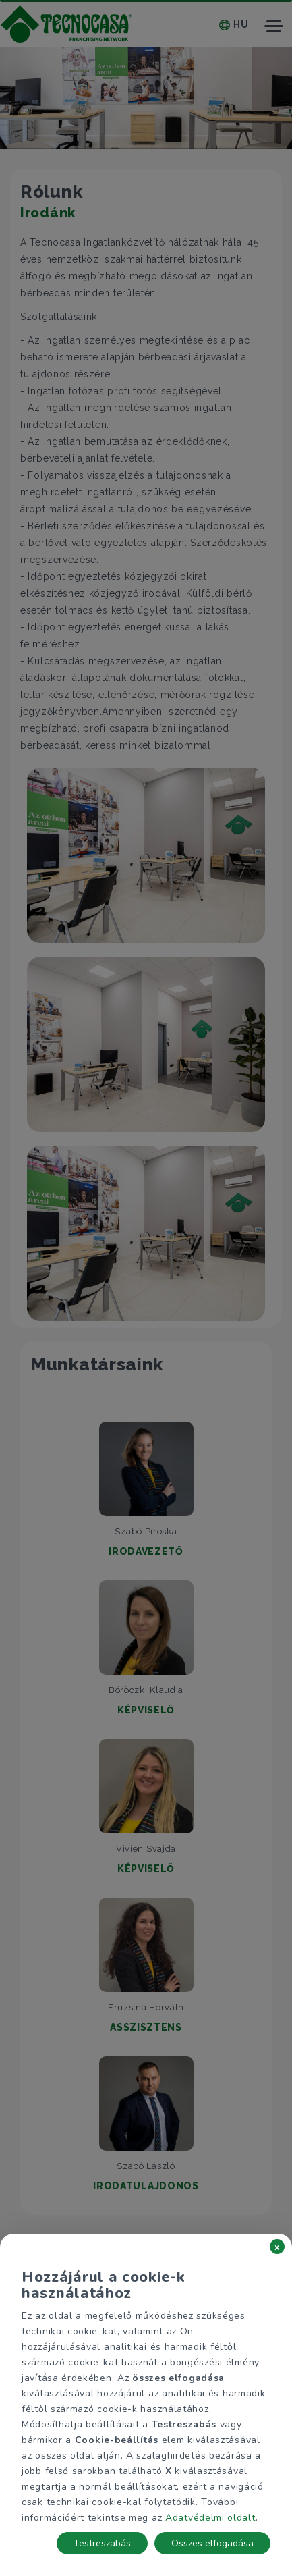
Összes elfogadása (212, 2543)
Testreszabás (102, 2543)
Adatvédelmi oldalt (210, 2517)
